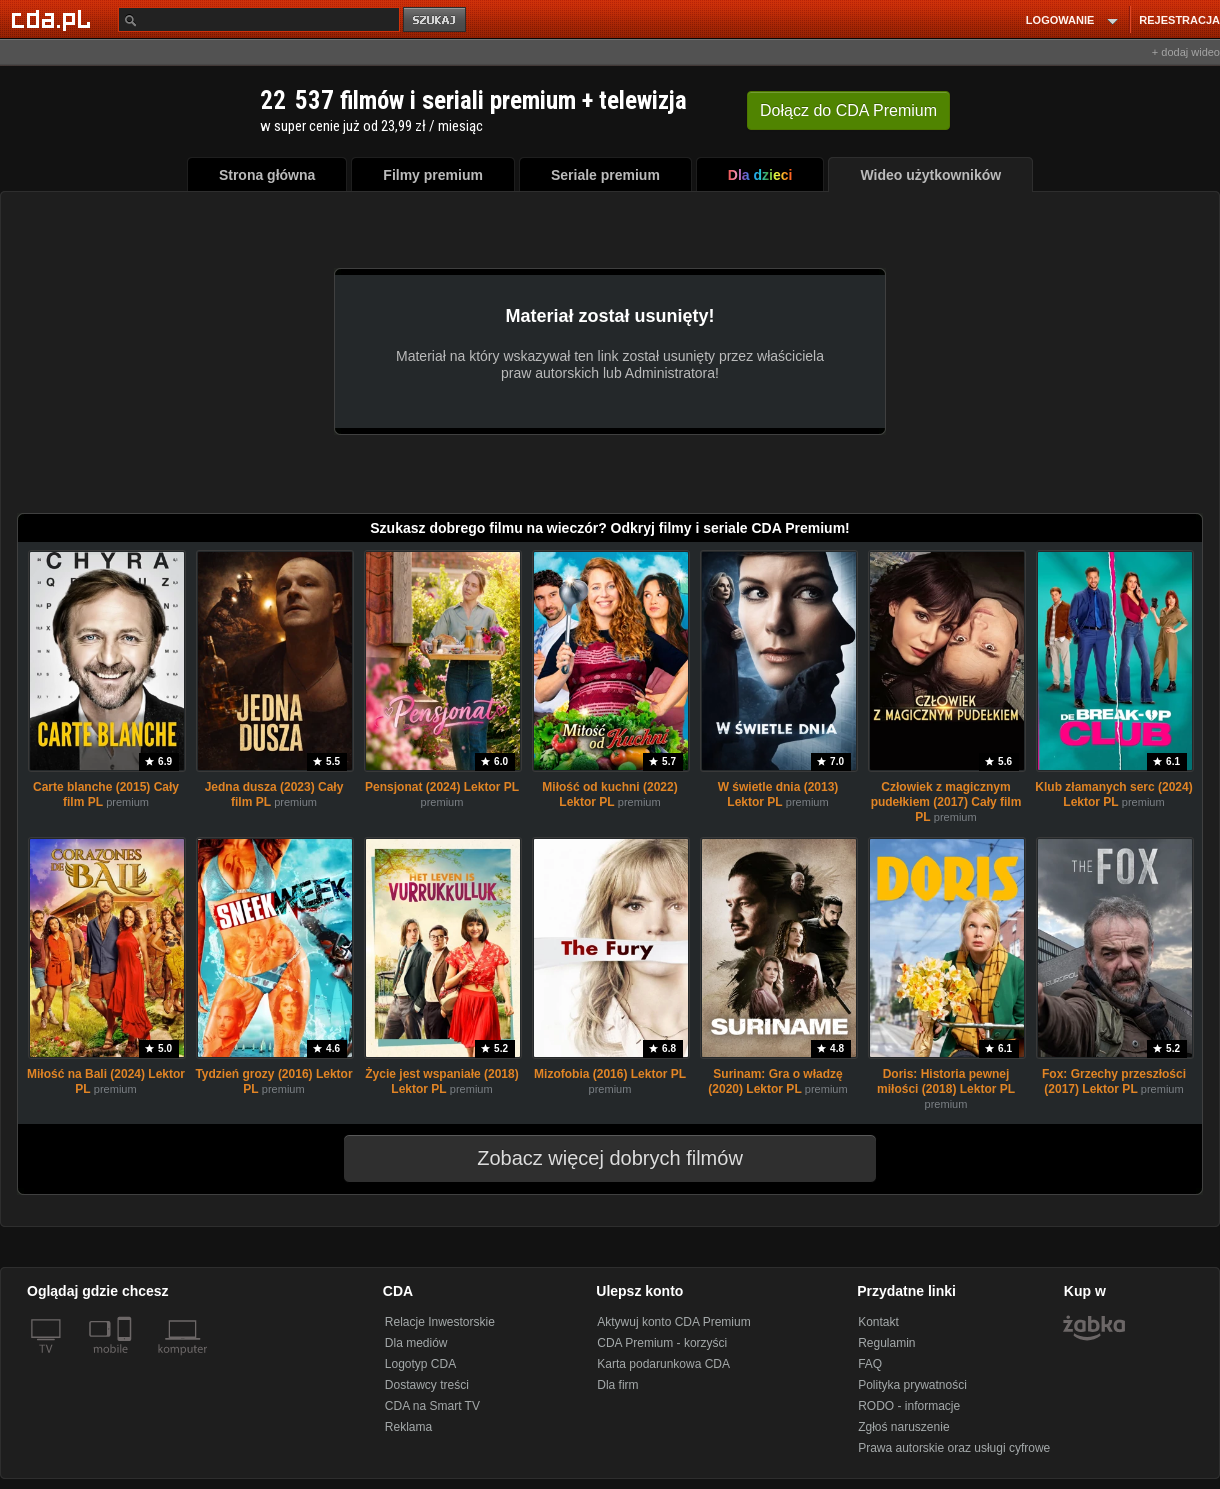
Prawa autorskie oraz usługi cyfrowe (954, 1448)
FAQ (870, 1364)
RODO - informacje (909, 1406)
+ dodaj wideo (1186, 52)
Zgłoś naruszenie (903, 1427)
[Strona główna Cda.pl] (54, 19)
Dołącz (848, 110)
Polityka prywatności (912, 1385)
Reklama (408, 1427)
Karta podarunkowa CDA (663, 1364)
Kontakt (878, 1322)
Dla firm (617, 1385)
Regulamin (886, 1343)
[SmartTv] (126, 1361)
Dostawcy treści (427, 1385)
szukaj (436, 20)
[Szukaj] (259, 19)
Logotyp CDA (420, 1364)
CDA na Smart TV (432, 1406)
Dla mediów (416, 1343)
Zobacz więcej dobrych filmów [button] (597, 1158)
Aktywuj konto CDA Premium (673, 1322)
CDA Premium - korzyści (662, 1343)
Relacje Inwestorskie (440, 1322)
